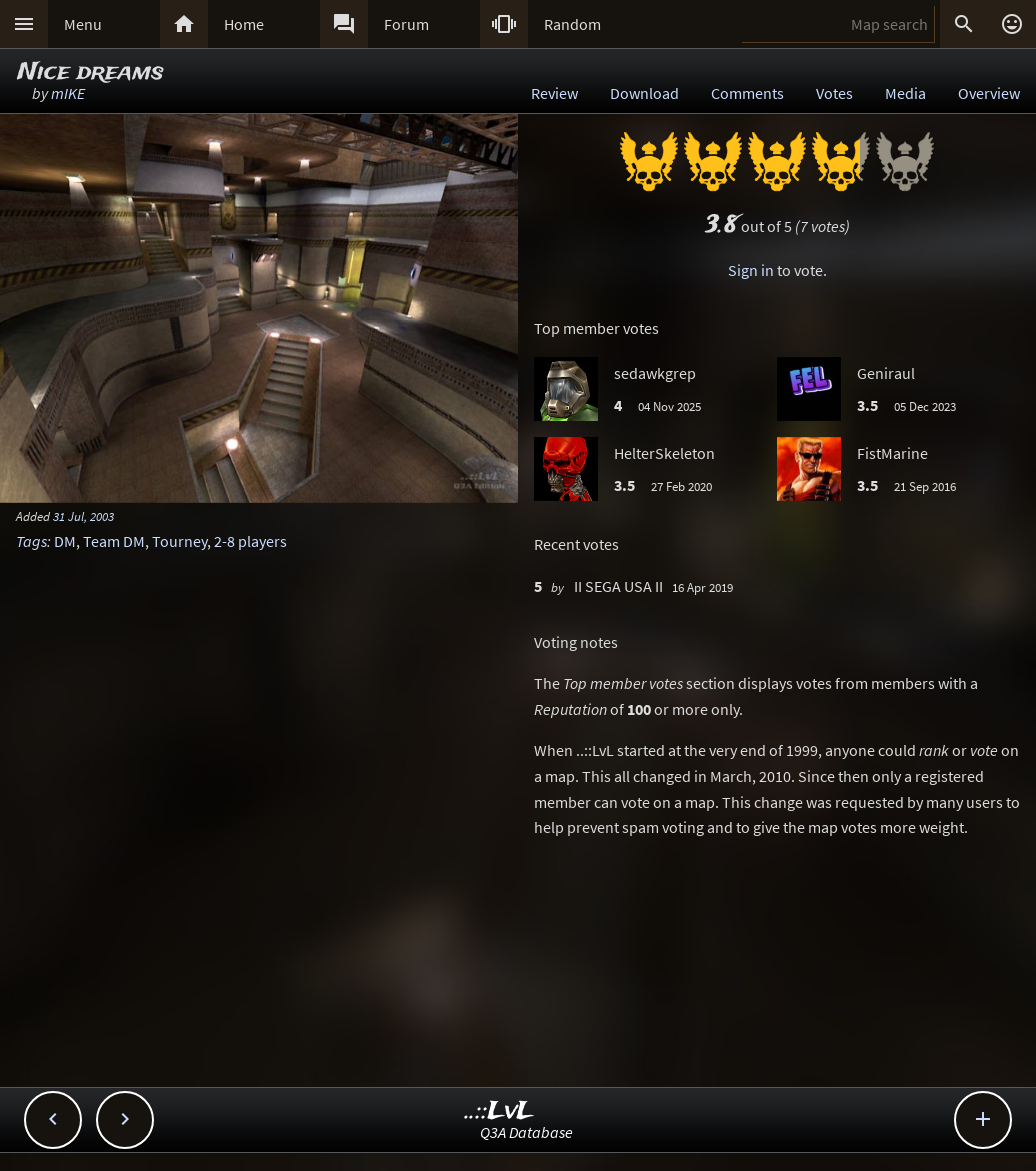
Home (244, 24)
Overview (989, 93)
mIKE (68, 93)
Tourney (179, 541)
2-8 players (250, 541)
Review (554, 93)
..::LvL (499, 1111)
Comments (747, 93)
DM (65, 541)
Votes (834, 93)
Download (644, 93)
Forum (406, 24)
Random (572, 24)
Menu (83, 24)
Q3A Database (526, 1132)
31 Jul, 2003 (83, 516)
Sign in (751, 270)
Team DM (114, 541)
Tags (31, 541)
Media (905, 93)
